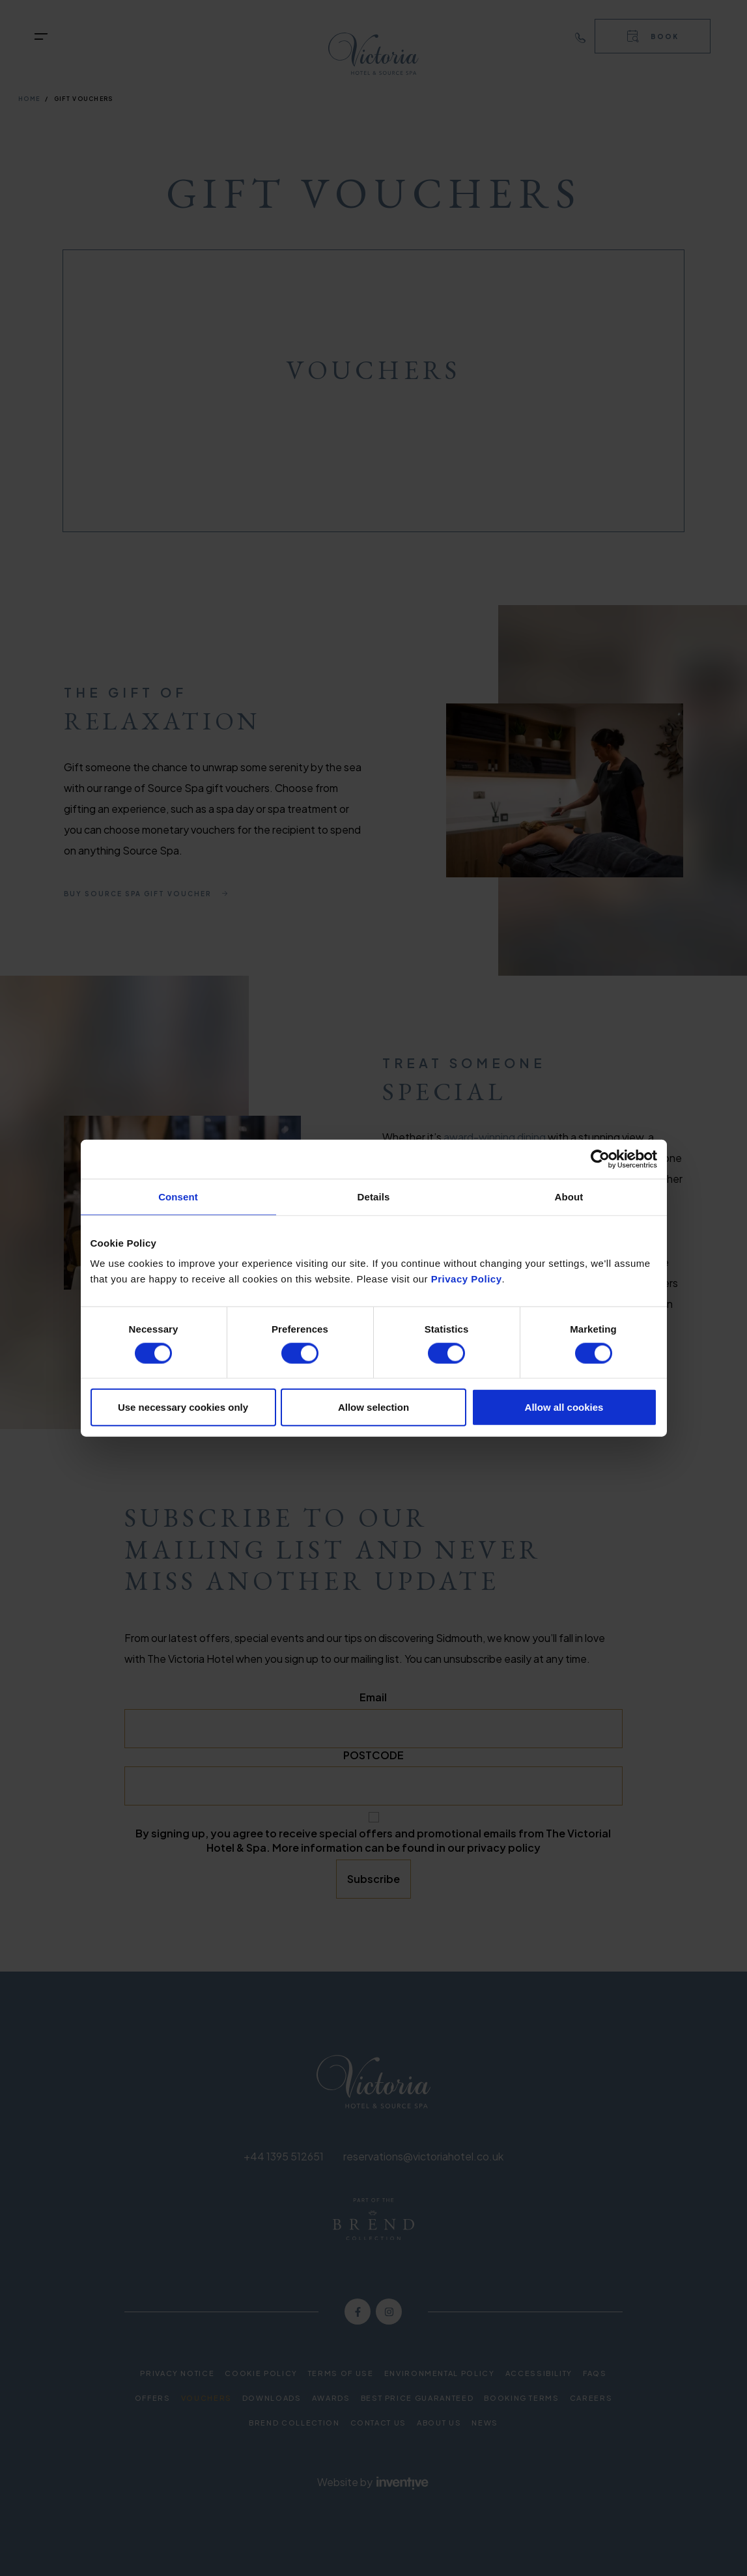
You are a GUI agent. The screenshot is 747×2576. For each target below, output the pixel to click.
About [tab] (569, 1196)
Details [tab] (374, 1196)
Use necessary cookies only (183, 1407)
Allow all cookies (564, 1407)
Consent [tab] (178, 1196)
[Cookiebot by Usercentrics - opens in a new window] (600, 1158)
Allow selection (373, 1407)
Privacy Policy (466, 1278)
